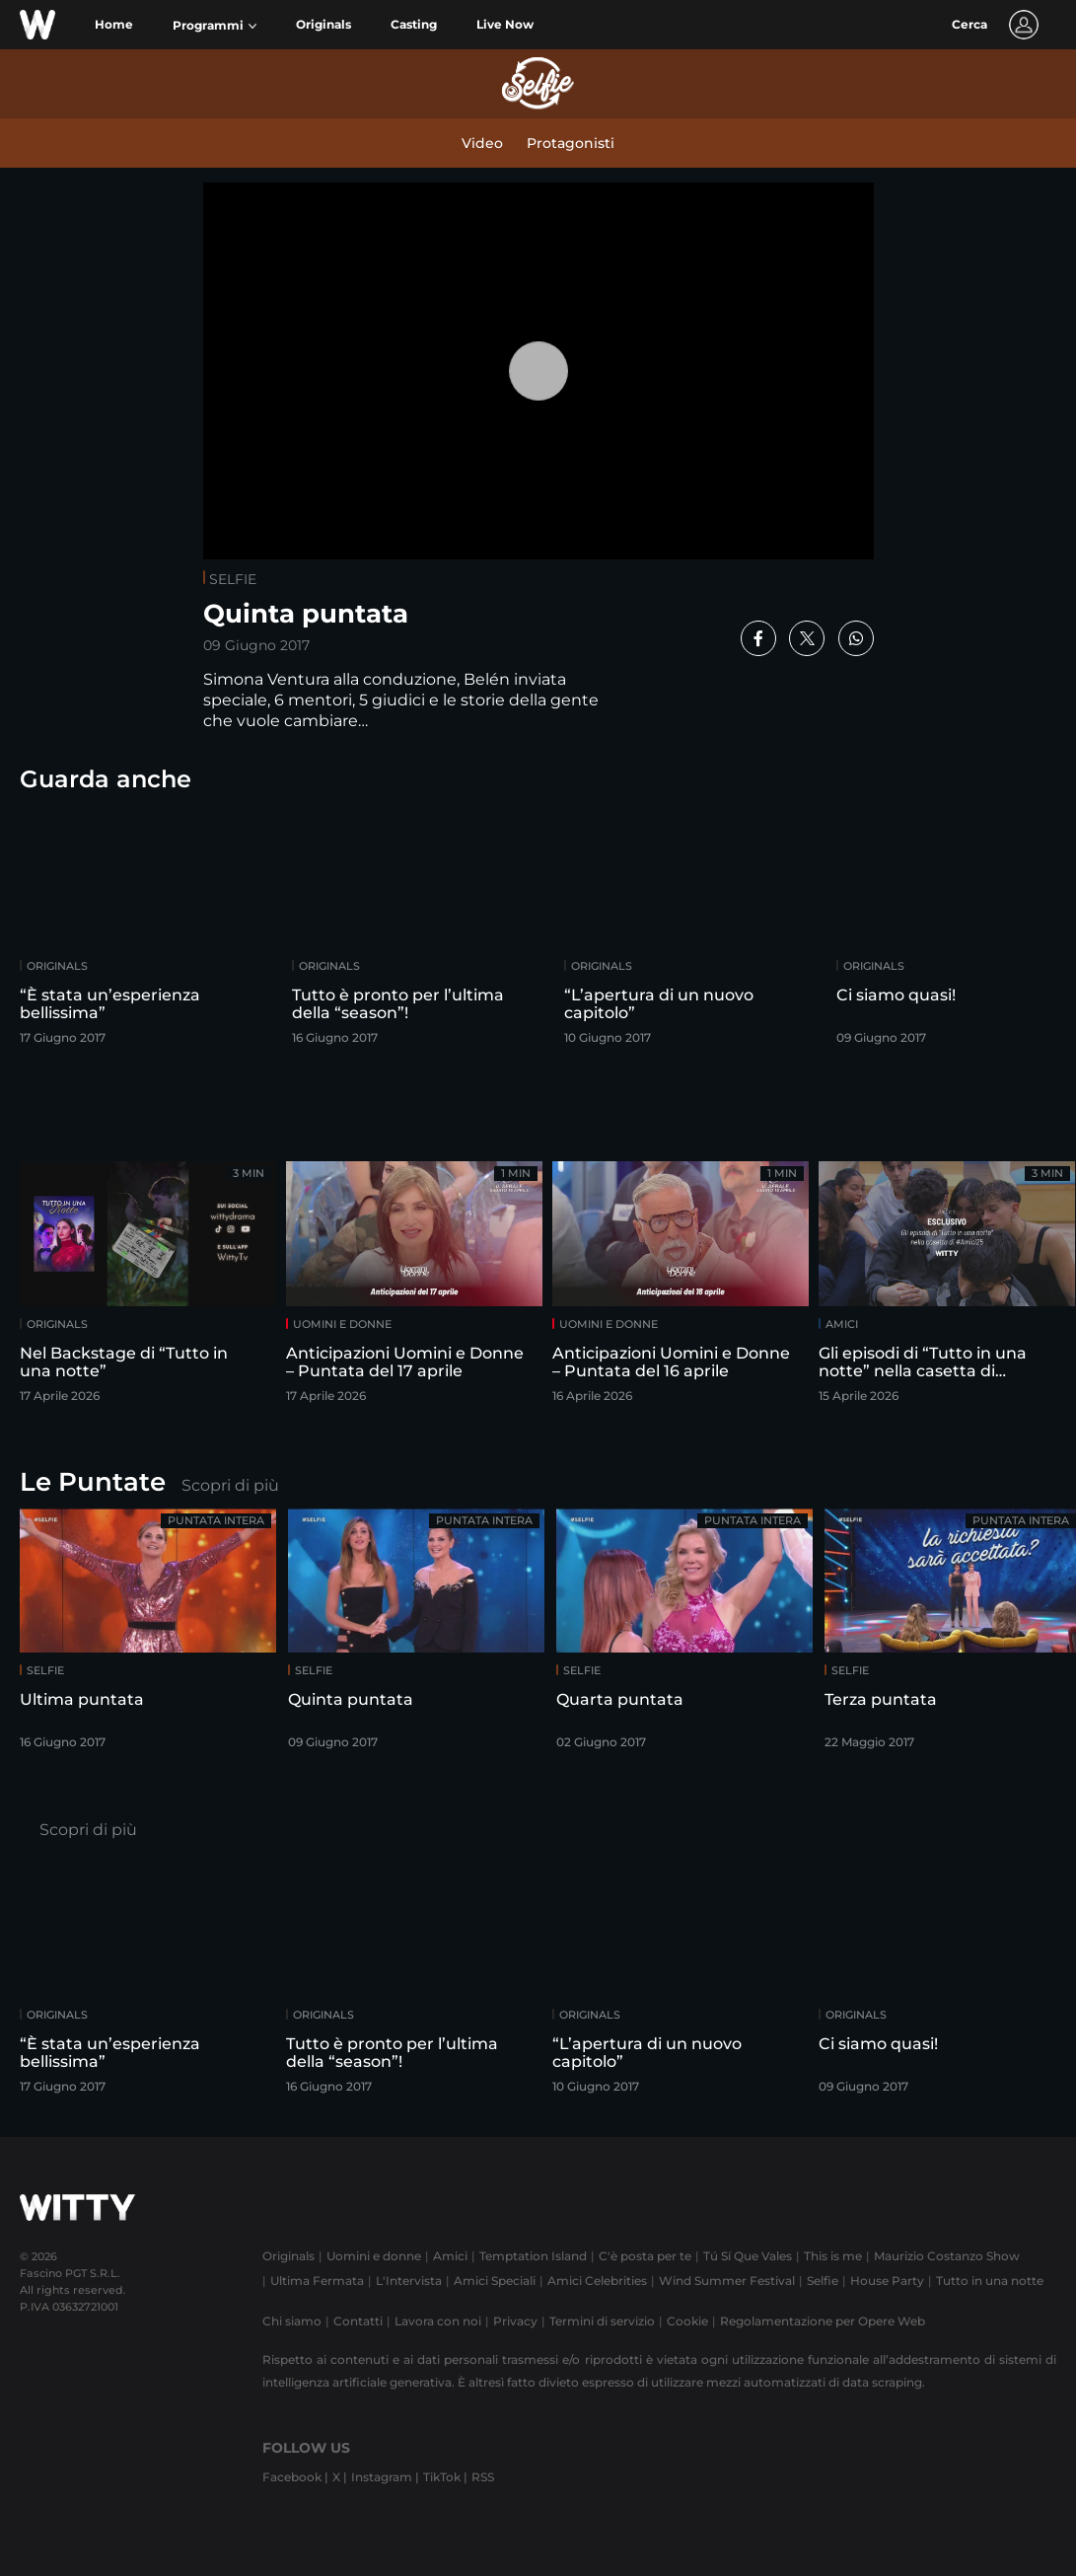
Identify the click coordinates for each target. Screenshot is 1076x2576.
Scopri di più (230, 1485)
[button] (214, 26)
